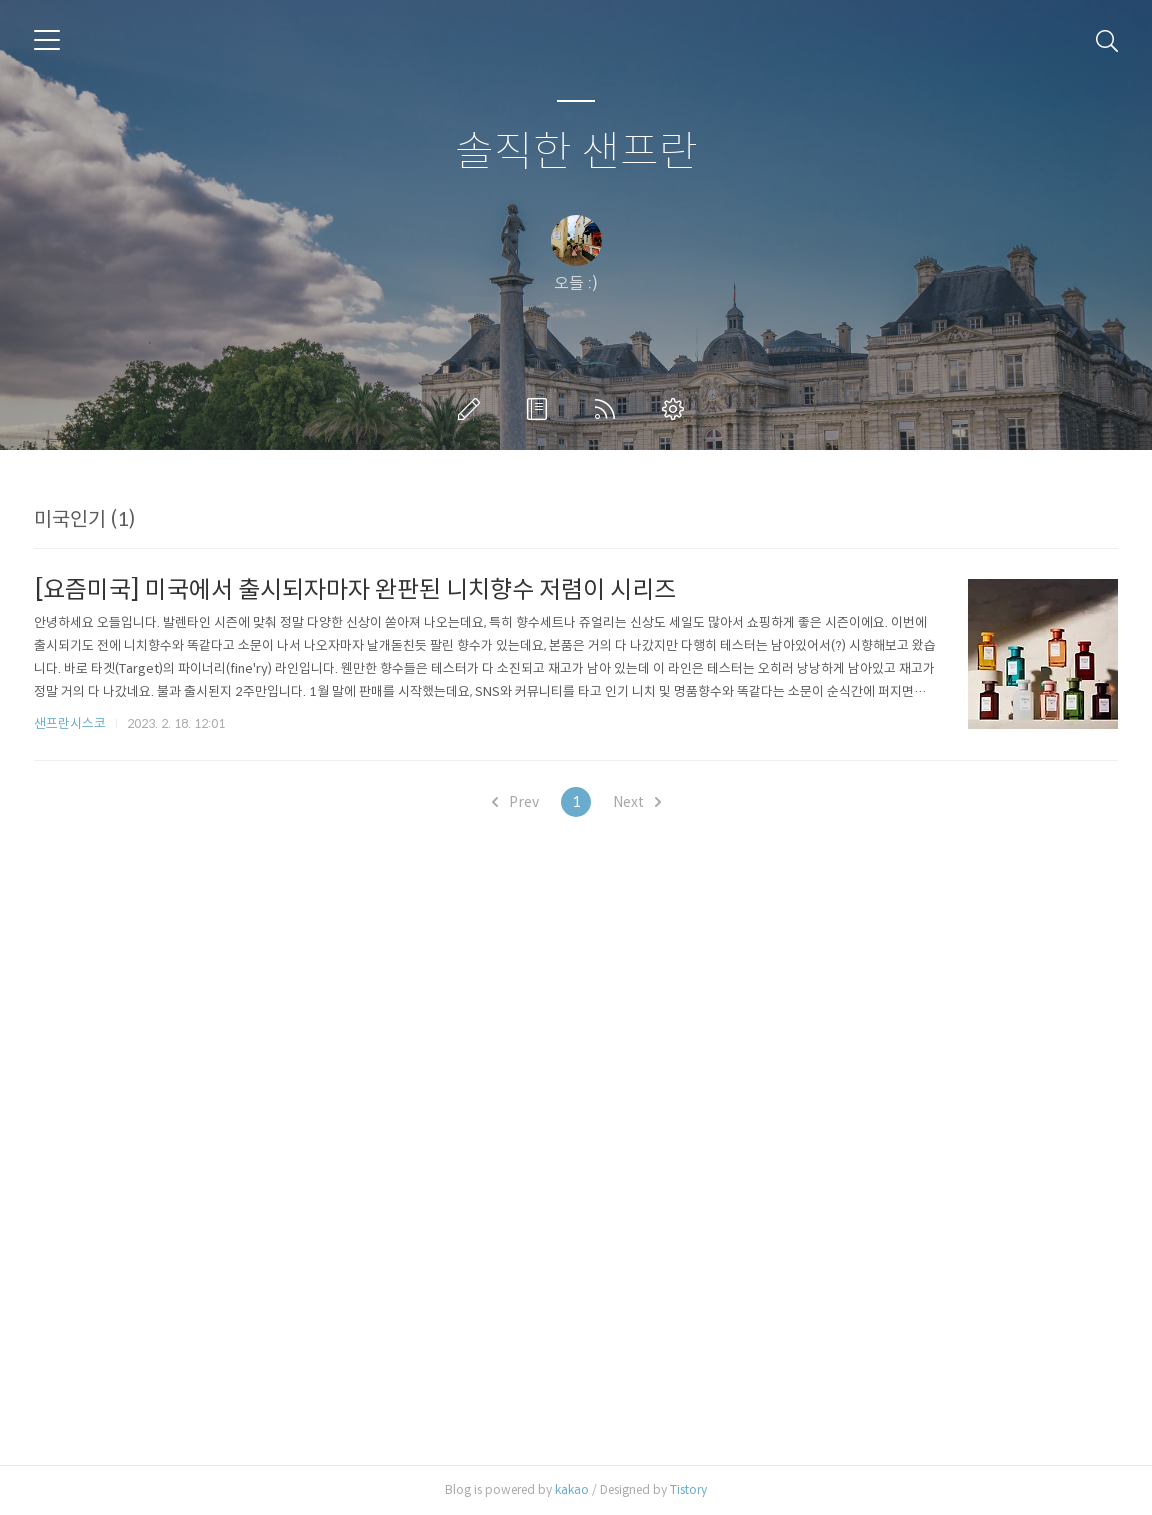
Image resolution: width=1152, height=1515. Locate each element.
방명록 (541, 409)
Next (637, 802)
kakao (572, 1489)
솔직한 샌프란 (576, 152)
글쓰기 (473, 409)
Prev (515, 802)
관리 (677, 409)
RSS (609, 409)
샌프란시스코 (70, 723)
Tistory (688, 1489)
